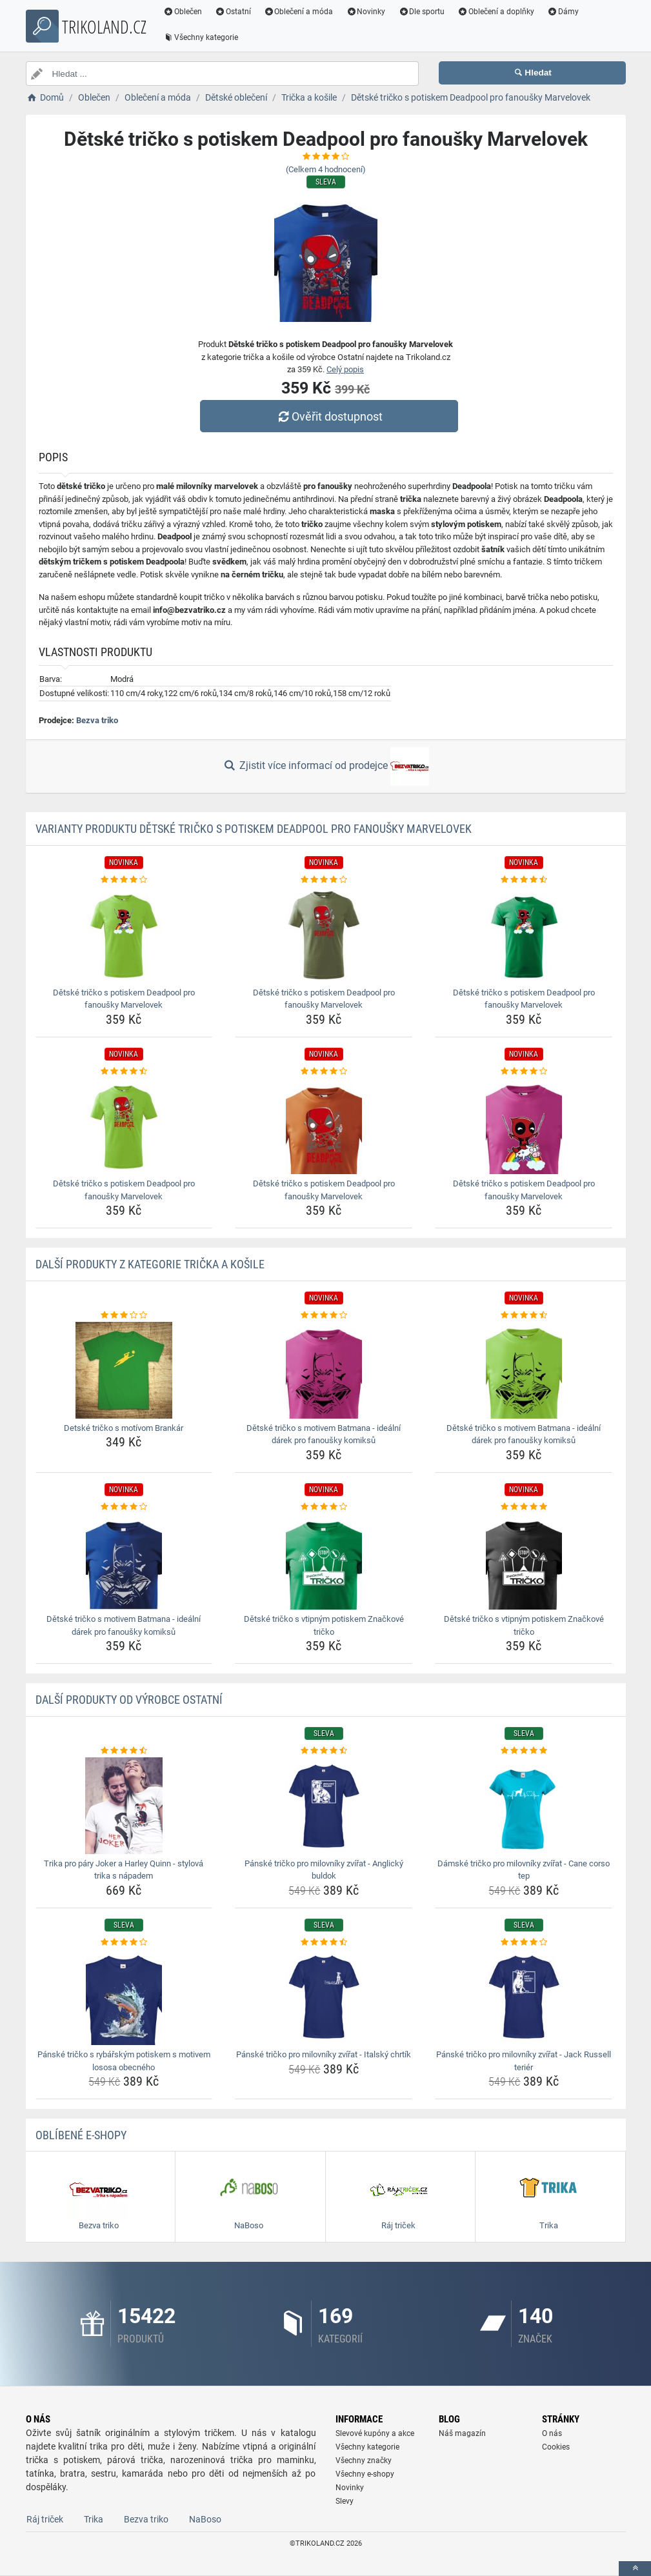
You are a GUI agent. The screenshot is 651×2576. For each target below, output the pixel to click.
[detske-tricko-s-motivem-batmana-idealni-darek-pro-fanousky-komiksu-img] (323, 1370)
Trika (93, 2519)
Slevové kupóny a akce (375, 2433)
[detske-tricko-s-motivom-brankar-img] (124, 1370)
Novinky (366, 11)
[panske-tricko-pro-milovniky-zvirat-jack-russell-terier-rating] (524, 1942)
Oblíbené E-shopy (80, 2135)
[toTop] (635, 2568)
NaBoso (205, 2519)
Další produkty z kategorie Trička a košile (150, 1264)
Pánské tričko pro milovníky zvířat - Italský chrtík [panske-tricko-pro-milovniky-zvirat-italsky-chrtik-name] (323, 2054)
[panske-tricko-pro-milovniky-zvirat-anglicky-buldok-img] (323, 1805)
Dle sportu (422, 11)
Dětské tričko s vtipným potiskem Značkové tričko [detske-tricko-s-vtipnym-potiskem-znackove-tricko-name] (324, 1625)
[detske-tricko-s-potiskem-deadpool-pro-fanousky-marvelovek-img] (124, 934)
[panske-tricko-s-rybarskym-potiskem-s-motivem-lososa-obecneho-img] (124, 1996)
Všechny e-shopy (365, 2474)
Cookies (556, 2446)
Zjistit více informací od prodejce (325, 766)
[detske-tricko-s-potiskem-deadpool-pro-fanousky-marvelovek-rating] (124, 880)
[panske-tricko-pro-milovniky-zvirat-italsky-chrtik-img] (323, 1996)
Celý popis (345, 369)
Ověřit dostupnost (328, 416)
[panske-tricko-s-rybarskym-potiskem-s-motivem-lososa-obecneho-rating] (124, 1942)
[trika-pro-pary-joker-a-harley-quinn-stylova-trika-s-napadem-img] (124, 1805)
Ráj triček (44, 2519)
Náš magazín (462, 2433)
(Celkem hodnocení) (326, 169)
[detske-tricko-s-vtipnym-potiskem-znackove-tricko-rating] (323, 1507)
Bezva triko (97, 720)
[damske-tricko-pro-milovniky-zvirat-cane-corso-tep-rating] (524, 1750)
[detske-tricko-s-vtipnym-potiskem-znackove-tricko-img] (323, 1561)
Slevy (345, 2501)
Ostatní (233, 11)
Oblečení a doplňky (495, 11)
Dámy (563, 11)
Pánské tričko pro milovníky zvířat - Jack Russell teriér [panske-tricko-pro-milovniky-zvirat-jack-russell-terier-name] (523, 2061)
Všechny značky (364, 2460)
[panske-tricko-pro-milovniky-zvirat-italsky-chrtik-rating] (323, 1942)
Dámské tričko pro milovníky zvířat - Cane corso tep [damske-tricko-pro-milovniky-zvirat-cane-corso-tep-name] (523, 1870)
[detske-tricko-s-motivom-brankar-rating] (124, 1315)
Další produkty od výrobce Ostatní (129, 1699)
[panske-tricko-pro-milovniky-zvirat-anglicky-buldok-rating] (323, 1750)
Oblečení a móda (299, 11)
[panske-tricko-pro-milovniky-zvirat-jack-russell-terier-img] (524, 1996)
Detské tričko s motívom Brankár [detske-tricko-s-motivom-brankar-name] (123, 1428)
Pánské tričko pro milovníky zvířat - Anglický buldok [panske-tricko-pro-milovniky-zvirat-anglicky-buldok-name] (324, 1870)
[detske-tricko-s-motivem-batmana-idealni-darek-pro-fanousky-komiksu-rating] (323, 1315)
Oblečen (183, 11)
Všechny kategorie (201, 37)
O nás (552, 2433)
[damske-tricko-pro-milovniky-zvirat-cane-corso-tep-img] (524, 1805)
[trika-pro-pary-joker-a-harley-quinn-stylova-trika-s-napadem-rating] (124, 1750)
